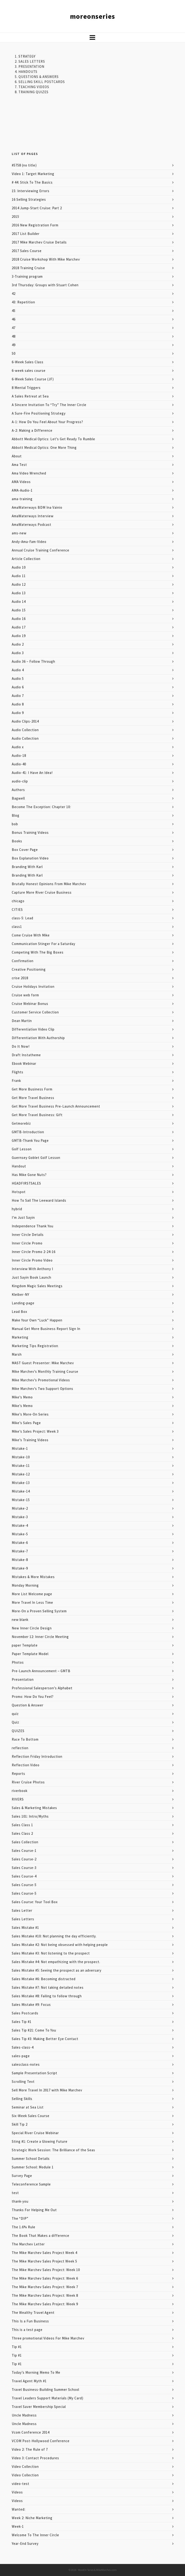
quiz (15, 1713)
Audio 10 (19, 567)
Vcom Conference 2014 (30, 2432)
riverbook (19, 1790)
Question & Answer (27, 1705)
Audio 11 (19, 576)
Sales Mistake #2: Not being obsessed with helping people (60, 1944)
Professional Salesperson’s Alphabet (42, 1688)
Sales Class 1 (22, 1825)
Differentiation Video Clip (33, 1029)
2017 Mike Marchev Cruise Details (39, 242)
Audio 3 (18, 653)
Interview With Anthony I (32, 1269)
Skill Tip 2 (19, 2124)
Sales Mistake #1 (25, 1927)
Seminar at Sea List (28, 2107)
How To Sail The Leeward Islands (39, 1200)
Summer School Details (31, 2158)
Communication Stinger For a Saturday (43, 944)
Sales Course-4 (24, 1876)
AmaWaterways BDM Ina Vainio (37, 507)
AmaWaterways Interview (33, 516)
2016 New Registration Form (35, 225)
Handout (19, 1166)
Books (17, 841)
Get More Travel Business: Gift (37, 1115)
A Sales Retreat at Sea (30, 396)
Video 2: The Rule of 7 (30, 2449)
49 (13, 345)
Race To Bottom (25, 1739)
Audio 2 (18, 644)
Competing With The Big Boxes (38, 952)
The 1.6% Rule (23, 2227)
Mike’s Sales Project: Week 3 (35, 1431)
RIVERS (18, 1799)
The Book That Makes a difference (40, 2235)
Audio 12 (19, 584)
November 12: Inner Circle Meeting (40, 1636)
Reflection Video (25, 1765)
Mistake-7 (20, 1551)
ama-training (22, 499)
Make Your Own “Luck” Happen (37, 1320)
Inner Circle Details (28, 1234)
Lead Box (19, 1311)
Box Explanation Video (30, 858)
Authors (18, 790)
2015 (15, 216)
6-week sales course (28, 370)
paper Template (25, 1645)
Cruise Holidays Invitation (33, 986)
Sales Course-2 (24, 1859)
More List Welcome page (32, 1594)
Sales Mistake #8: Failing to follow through (47, 1996)
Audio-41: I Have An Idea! (32, 772)
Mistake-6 (20, 1542)
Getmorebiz (21, 1123)
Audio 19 (19, 636)
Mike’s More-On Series (30, 1414)
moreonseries (92, 16)
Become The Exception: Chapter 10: (41, 807)
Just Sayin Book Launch (31, 1277)
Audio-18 (19, 755)
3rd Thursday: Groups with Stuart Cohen (45, 285)
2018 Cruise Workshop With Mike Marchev (46, 259)
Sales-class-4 (22, 2047)
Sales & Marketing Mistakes (34, 1808)
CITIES (17, 909)
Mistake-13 (21, 1482)
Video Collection (25, 2466)
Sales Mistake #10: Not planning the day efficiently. (54, 1936)
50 (13, 353)
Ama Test (19, 464)
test (15, 2193)
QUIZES (18, 1731)
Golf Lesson (22, 1149)
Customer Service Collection (35, 1012)
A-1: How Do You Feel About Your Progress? (47, 422)
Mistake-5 (20, 1534)
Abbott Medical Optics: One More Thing (44, 447)
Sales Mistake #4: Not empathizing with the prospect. (56, 1962)
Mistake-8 (20, 1559)
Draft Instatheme (26, 1055)
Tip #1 (17, 2347)
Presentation (23, 1679)
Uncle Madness (24, 2415)
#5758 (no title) (24, 165)
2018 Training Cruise (28, 268)
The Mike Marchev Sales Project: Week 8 (45, 2295)
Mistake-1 (20, 1448)
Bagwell (18, 798)
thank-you (20, 2201)
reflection (20, 1748)
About (17, 456)
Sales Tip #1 (21, 2021)
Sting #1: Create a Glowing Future (39, 2141)
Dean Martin (22, 1021)
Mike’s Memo (22, 1397)
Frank (16, 1080)
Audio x (18, 747)
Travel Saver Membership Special (39, 2406)
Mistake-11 (21, 1465)
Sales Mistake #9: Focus (31, 2004)
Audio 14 (19, 601)
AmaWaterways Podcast (31, 524)
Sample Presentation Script (34, 2073)
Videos (17, 2492)
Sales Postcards (25, 2013)
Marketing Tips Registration (35, 1346)
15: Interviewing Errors (30, 191)
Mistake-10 (21, 1457)
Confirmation (22, 961)
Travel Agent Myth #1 (29, 2381)
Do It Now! (21, 1046)
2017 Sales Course (27, 251)
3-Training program (27, 276)
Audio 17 (19, 627)
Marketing (20, 1337)
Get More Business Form (32, 1089)
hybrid (17, 1209)
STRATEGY (27, 56)
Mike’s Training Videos (30, 1440)
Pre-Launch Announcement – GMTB (41, 1671)
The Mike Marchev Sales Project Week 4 (44, 2252)
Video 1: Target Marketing (33, 174)
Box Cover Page (25, 849)
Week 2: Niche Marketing (32, 2518)
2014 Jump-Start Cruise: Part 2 (37, 208)
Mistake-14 (21, 1491)
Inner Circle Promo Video (32, 1260)
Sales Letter (22, 1910)
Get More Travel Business (33, 1098)
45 (13, 310)
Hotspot (19, 1192)
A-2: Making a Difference (32, 430)
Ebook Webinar (24, 1063)
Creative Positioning (29, 969)
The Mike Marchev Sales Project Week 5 (44, 2261)
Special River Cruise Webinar (35, 2133)
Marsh (17, 1354)
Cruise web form (25, 995)
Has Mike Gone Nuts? (29, 1175)
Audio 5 (18, 678)
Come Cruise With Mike (31, 935)
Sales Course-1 (24, 1850)
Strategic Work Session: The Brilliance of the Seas (53, 2150)
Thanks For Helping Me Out (34, 2210)
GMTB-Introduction (28, 1132)
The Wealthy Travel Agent (33, 2312)
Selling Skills (22, 2098)
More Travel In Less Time (32, 1602)
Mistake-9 (20, 1568)
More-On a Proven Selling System (39, 1611)
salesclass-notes (26, 2064)
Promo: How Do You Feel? (33, 1696)
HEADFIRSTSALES (26, 1183)
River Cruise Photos (28, 1782)
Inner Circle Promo (27, 1243)
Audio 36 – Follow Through (33, 661)
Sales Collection (25, 1842)
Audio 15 (19, 610)
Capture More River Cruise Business (42, 892)
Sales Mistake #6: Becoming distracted (44, 1979)
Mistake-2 (20, 1508)
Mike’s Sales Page (26, 1423)
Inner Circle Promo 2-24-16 (33, 1252)
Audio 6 (18, 687)
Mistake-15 (21, 1500)
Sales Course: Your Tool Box (35, 1902)
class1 (17, 926)
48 (13, 336)
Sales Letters (23, 1919)
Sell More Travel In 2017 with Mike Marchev (47, 2090)
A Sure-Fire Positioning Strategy (39, 413)
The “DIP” (20, 2218)
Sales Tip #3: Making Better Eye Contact (45, 2039)
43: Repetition (23, 302)
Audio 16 (19, 618)
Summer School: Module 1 (33, 2167)
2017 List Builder (25, 233)
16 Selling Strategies (29, 199)
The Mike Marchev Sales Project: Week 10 (46, 2270)
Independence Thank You (32, 1226)
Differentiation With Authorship (38, 1038)
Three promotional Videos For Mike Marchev (48, 2338)
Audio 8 (18, 704)
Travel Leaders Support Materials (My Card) (47, 2398)
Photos (18, 1662)
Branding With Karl (27, 867)
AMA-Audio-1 (22, 490)
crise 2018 (20, 978)
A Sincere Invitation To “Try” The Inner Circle (49, 405)
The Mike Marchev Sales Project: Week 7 (45, 2287)
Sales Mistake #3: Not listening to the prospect (51, 1953)
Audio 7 (18, 695)
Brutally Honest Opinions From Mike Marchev (49, 884)
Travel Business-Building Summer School (45, 2389)
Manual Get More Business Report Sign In (46, 1328)
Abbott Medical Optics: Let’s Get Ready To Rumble (53, 439)
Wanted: (18, 2509)
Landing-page (23, 1303)
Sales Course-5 (24, 1885)
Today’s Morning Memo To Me (36, 2372)
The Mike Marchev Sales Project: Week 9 (45, 2304)
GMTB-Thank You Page (30, 1140)
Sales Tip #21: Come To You (34, 2030)
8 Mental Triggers (26, 387)
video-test (20, 2483)
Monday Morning (25, 1585)
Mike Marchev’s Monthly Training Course (45, 1371)
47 (13, 328)
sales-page (21, 2056)
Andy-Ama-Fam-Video (29, 541)
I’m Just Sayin (23, 1217)
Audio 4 (18, 670)
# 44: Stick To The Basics (32, 182)
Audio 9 (18, 713)
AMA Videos (21, 482)
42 (13, 293)
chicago (18, 901)
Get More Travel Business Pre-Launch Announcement (56, 1106)
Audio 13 (19, 593)
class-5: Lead (22, 918)
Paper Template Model (30, 1654)
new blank (20, 1619)
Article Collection (26, 559)
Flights (17, 1072)
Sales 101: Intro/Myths (30, 1816)
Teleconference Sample (31, 2184)
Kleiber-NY (20, 1294)
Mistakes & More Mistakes (33, 1577)
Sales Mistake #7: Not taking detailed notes (48, 1987)
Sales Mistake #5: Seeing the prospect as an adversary (56, 1970)
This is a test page (27, 2329)
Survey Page (22, 2175)
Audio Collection (25, 730)
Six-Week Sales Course (30, 2116)
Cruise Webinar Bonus (30, 1003)
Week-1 (18, 2526)
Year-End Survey (25, 2543)
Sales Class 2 (22, 1833)
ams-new (19, 533)
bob (15, 824)
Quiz (15, 1722)
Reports (18, 1773)
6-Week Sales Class (27, 362)
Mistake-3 (20, 1517)
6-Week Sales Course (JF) (33, 379)
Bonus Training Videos (30, 832)
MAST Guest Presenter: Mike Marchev (43, 1363)
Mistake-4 (20, 1525)
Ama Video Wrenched (29, 473)
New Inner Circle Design (32, 1628)
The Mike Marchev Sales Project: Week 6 (45, 2278)
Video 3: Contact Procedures (35, 2458)
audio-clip (20, 781)
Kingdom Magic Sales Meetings (37, 1286)
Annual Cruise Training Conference (40, 550)
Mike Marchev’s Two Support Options (42, 1388)
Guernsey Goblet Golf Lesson (36, 1157)
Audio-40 (19, 764)
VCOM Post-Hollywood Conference (41, 2441)
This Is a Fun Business (30, 2321)
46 (13, 319)
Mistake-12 (21, 1474)
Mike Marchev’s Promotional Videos (41, 1380)
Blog (15, 815)
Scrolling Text (23, 2081)
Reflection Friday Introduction (37, 1756)
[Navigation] (92, 37)
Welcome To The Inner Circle (35, 2535)
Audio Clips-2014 (25, 721)
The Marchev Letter (28, 2244)
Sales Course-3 (24, 1867)
